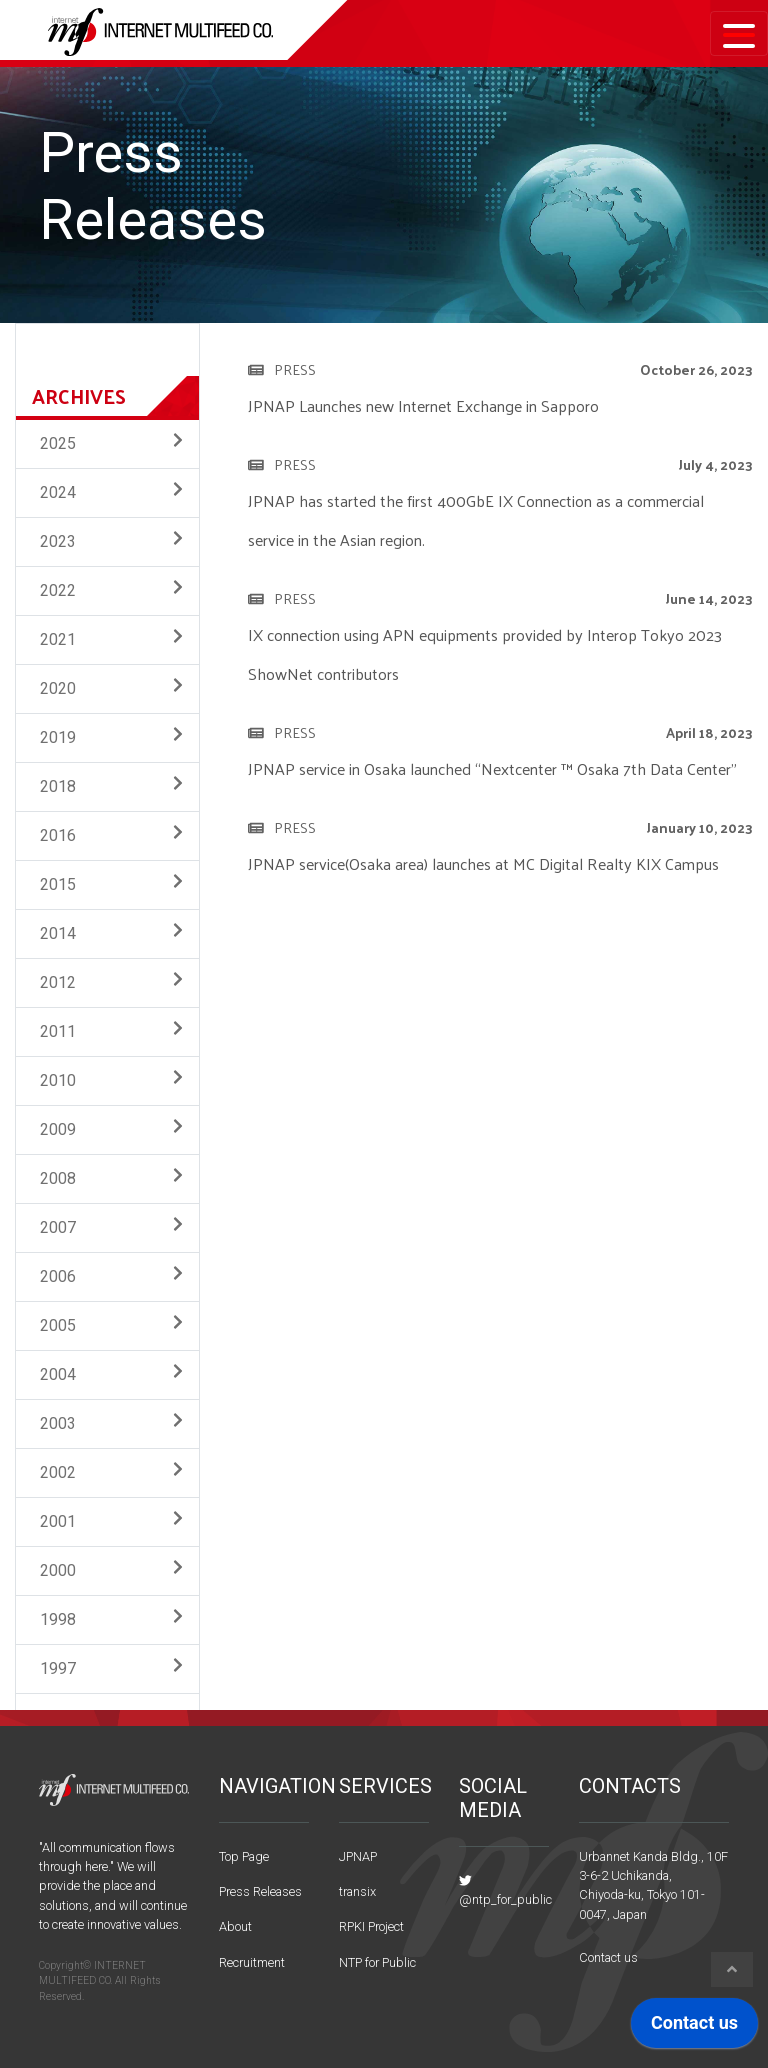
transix (357, 1891)
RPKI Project (371, 1926)
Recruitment (252, 1962)
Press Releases (260, 1891)
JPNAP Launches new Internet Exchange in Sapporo (423, 405)
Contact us (608, 1957)
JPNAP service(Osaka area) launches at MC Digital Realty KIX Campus (483, 863)
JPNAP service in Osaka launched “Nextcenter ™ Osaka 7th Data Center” (492, 768)
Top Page (244, 1856)
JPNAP (358, 1856)
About (235, 1926)
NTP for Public (377, 1962)
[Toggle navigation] (739, 33)
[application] (694, 2028)
